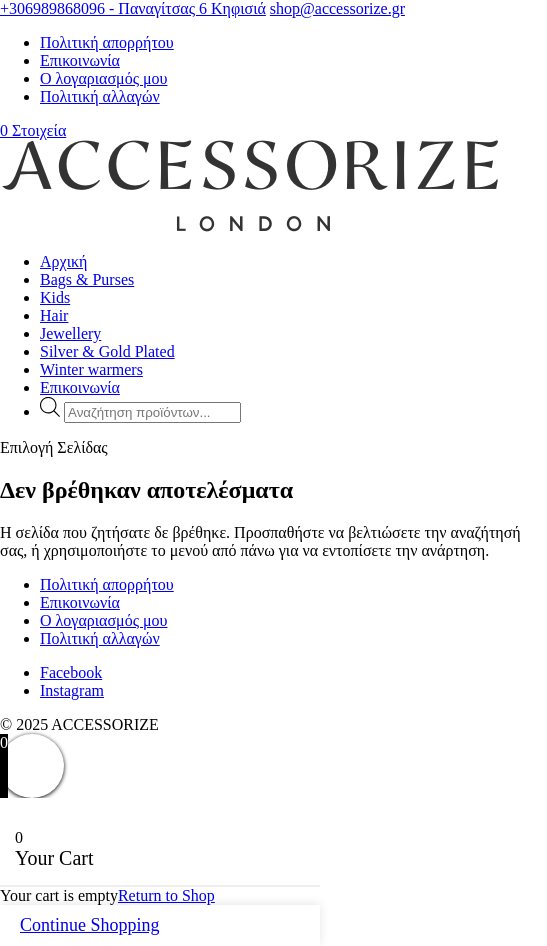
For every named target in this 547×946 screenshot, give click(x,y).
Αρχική (63, 261)
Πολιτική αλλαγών (100, 96)
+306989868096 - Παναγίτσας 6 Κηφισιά (133, 8)
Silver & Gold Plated (107, 351)
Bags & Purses (87, 279)
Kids (55, 297)
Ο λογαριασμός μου (103, 78)
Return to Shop (166, 895)
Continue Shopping (90, 925)
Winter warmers (91, 369)
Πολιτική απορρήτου (107, 42)
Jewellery (70, 333)
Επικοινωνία (80, 60)
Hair (54, 315)
